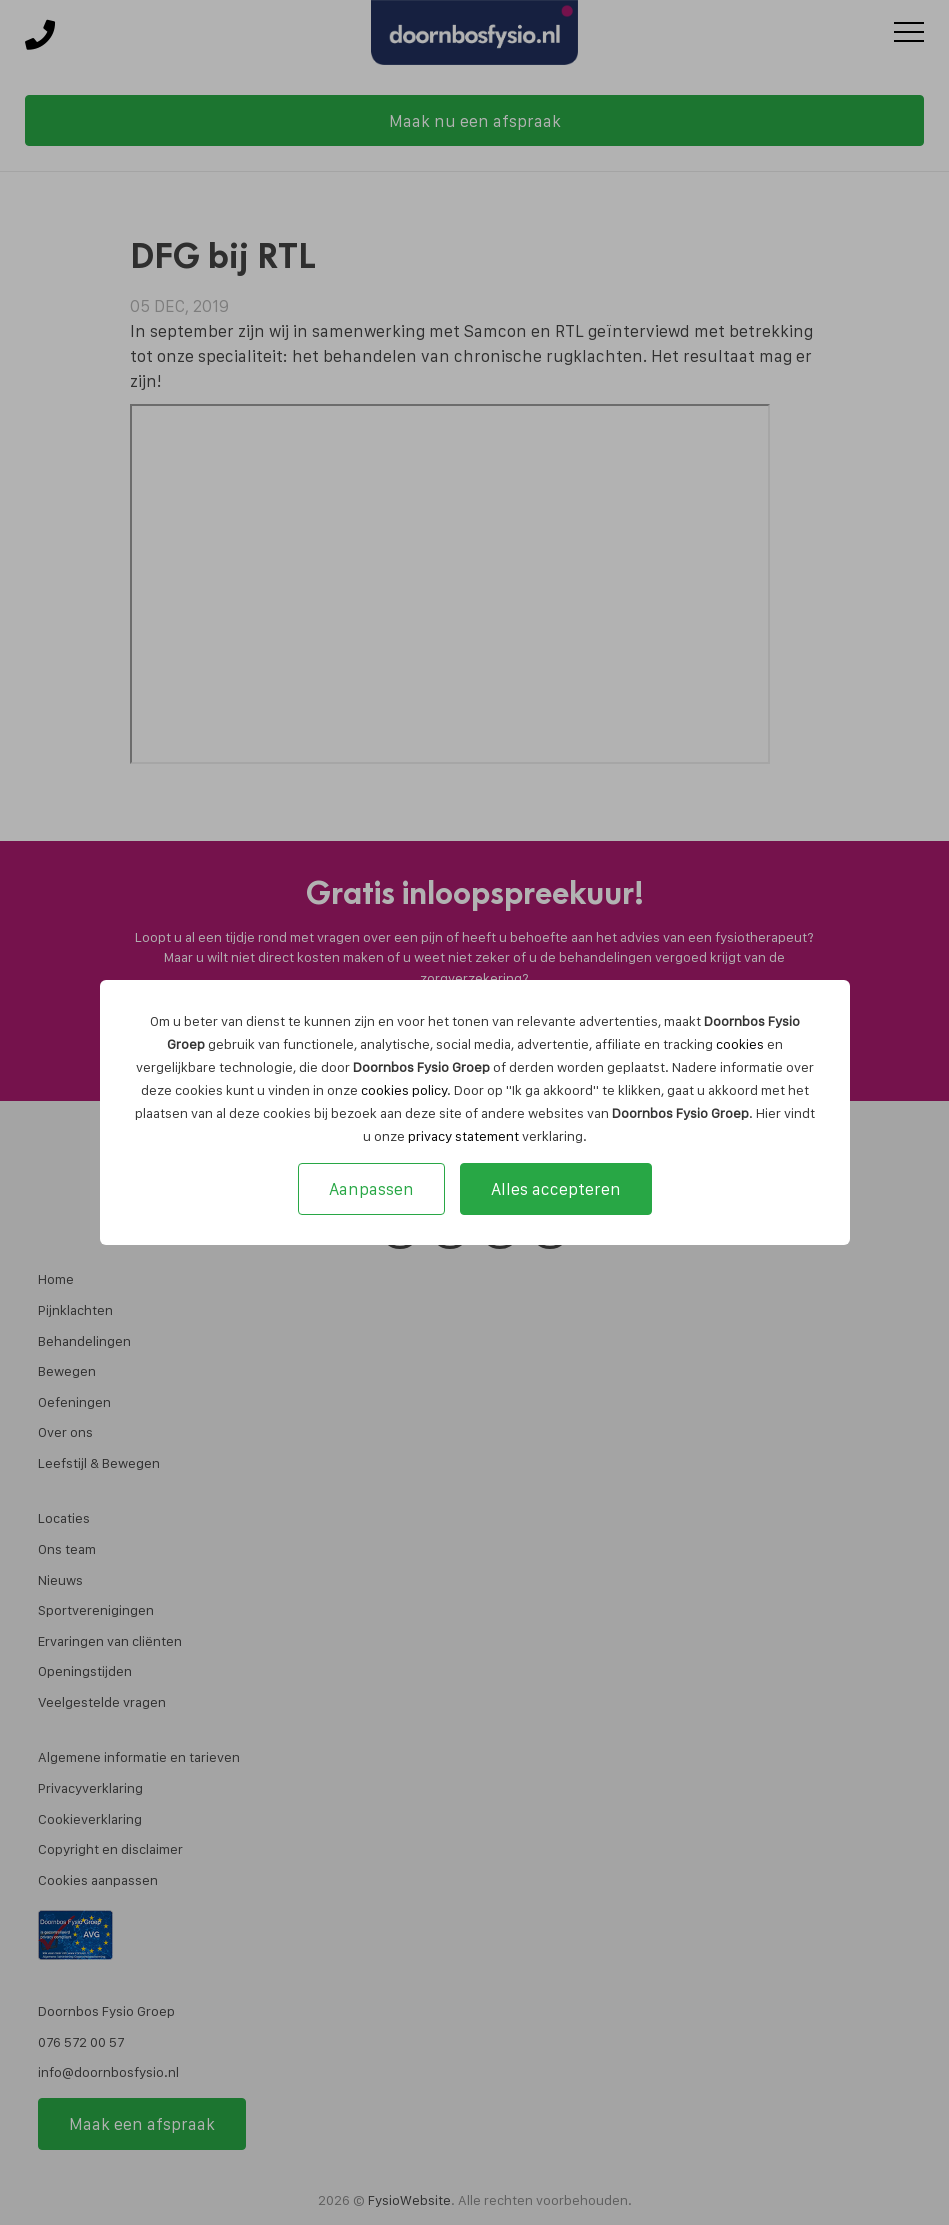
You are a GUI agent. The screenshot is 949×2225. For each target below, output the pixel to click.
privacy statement (463, 1136)
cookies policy (404, 1090)
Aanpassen (371, 1189)
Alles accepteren (556, 1189)
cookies (740, 1044)
